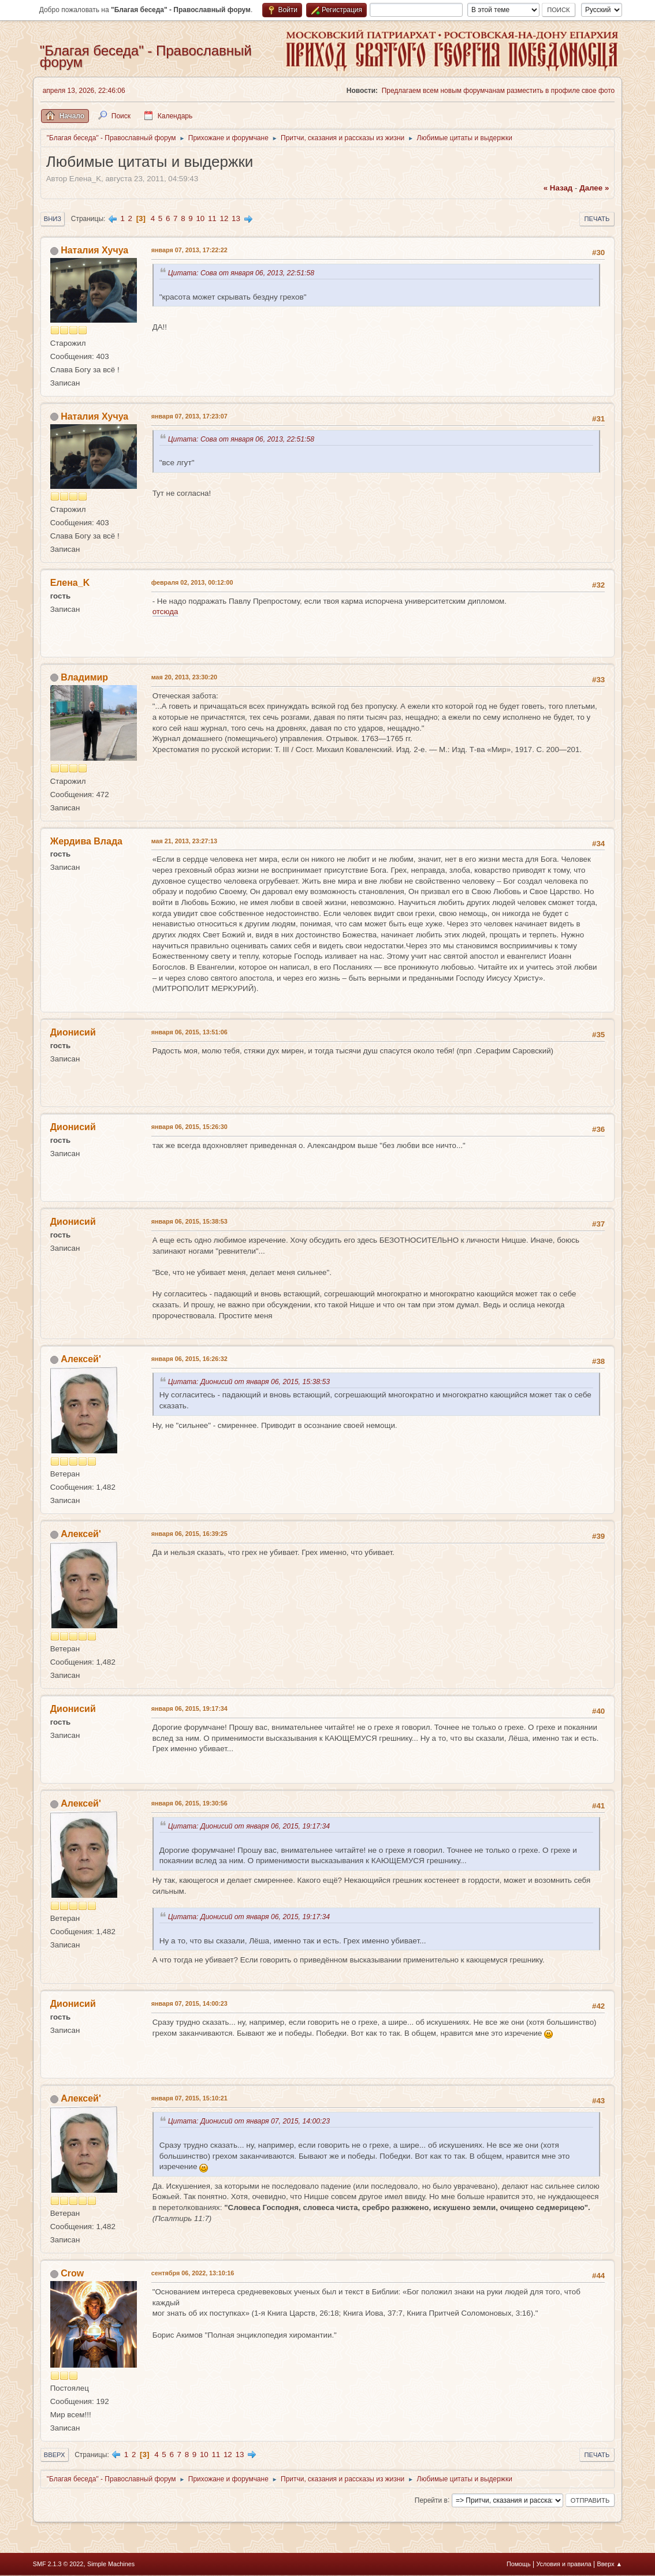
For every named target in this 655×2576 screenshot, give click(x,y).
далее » (594, 188)
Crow (72, 2273)
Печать (597, 218)
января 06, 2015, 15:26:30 (189, 1126)
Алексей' (81, 1359)
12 (223, 218)
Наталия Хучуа (94, 250)
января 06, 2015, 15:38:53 (189, 1221)
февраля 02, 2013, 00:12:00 (192, 582)
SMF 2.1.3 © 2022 (58, 2563)
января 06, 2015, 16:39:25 (189, 1533)
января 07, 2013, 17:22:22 (189, 249)
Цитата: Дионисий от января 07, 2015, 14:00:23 (251, 2121)
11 (212, 218)
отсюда (165, 611)
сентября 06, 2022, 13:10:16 (193, 2273)
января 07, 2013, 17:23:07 (189, 416)
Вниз (52, 218)
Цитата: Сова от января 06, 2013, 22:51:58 (243, 273)
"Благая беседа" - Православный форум (146, 56)
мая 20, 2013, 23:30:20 (184, 677)
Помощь (519, 2563)
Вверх (54, 2454)
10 (200, 218)
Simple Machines (111, 2563)
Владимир (84, 677)
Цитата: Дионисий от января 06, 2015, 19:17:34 (251, 1826)
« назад (558, 188)
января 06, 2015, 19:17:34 (189, 1708)
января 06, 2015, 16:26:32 (189, 1358)
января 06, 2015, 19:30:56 (189, 1803)
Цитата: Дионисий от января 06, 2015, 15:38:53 (251, 1382)
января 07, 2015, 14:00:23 (189, 2003)
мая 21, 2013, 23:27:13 (184, 841)
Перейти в (431, 2500)
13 (236, 218)
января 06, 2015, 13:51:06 (189, 1032)
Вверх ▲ (610, 2563)
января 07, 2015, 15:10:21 (189, 2098)
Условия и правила (563, 2563)
